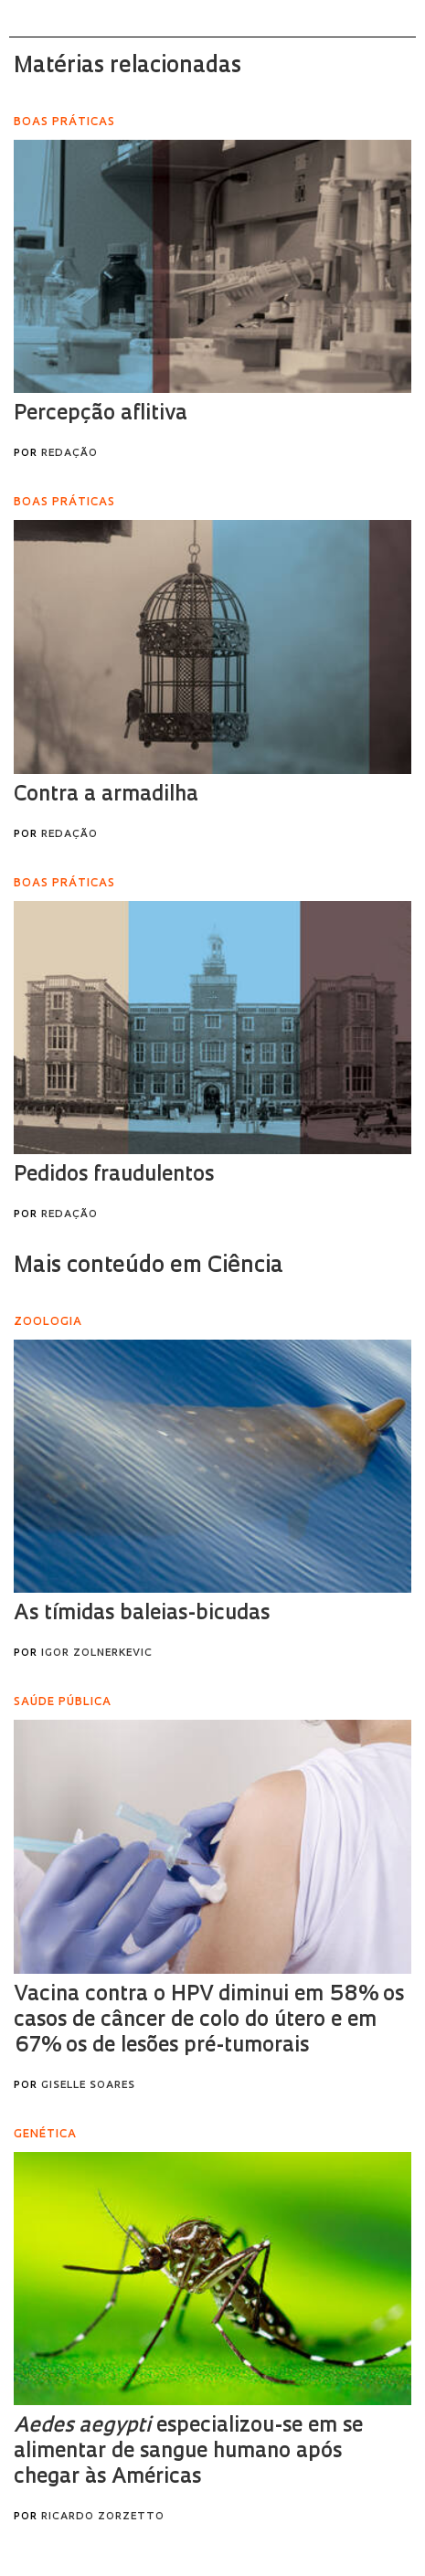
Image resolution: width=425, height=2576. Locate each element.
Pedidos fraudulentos (114, 1175)
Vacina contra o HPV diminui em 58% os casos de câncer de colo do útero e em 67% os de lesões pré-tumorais (209, 2021)
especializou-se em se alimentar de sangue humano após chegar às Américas (188, 2452)
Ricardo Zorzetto (103, 2517)
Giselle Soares (88, 2086)
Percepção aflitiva (100, 414)
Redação (69, 454)
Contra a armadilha (106, 795)
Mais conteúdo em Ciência (148, 1266)
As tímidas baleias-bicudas (142, 1614)
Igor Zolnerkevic (97, 1653)
